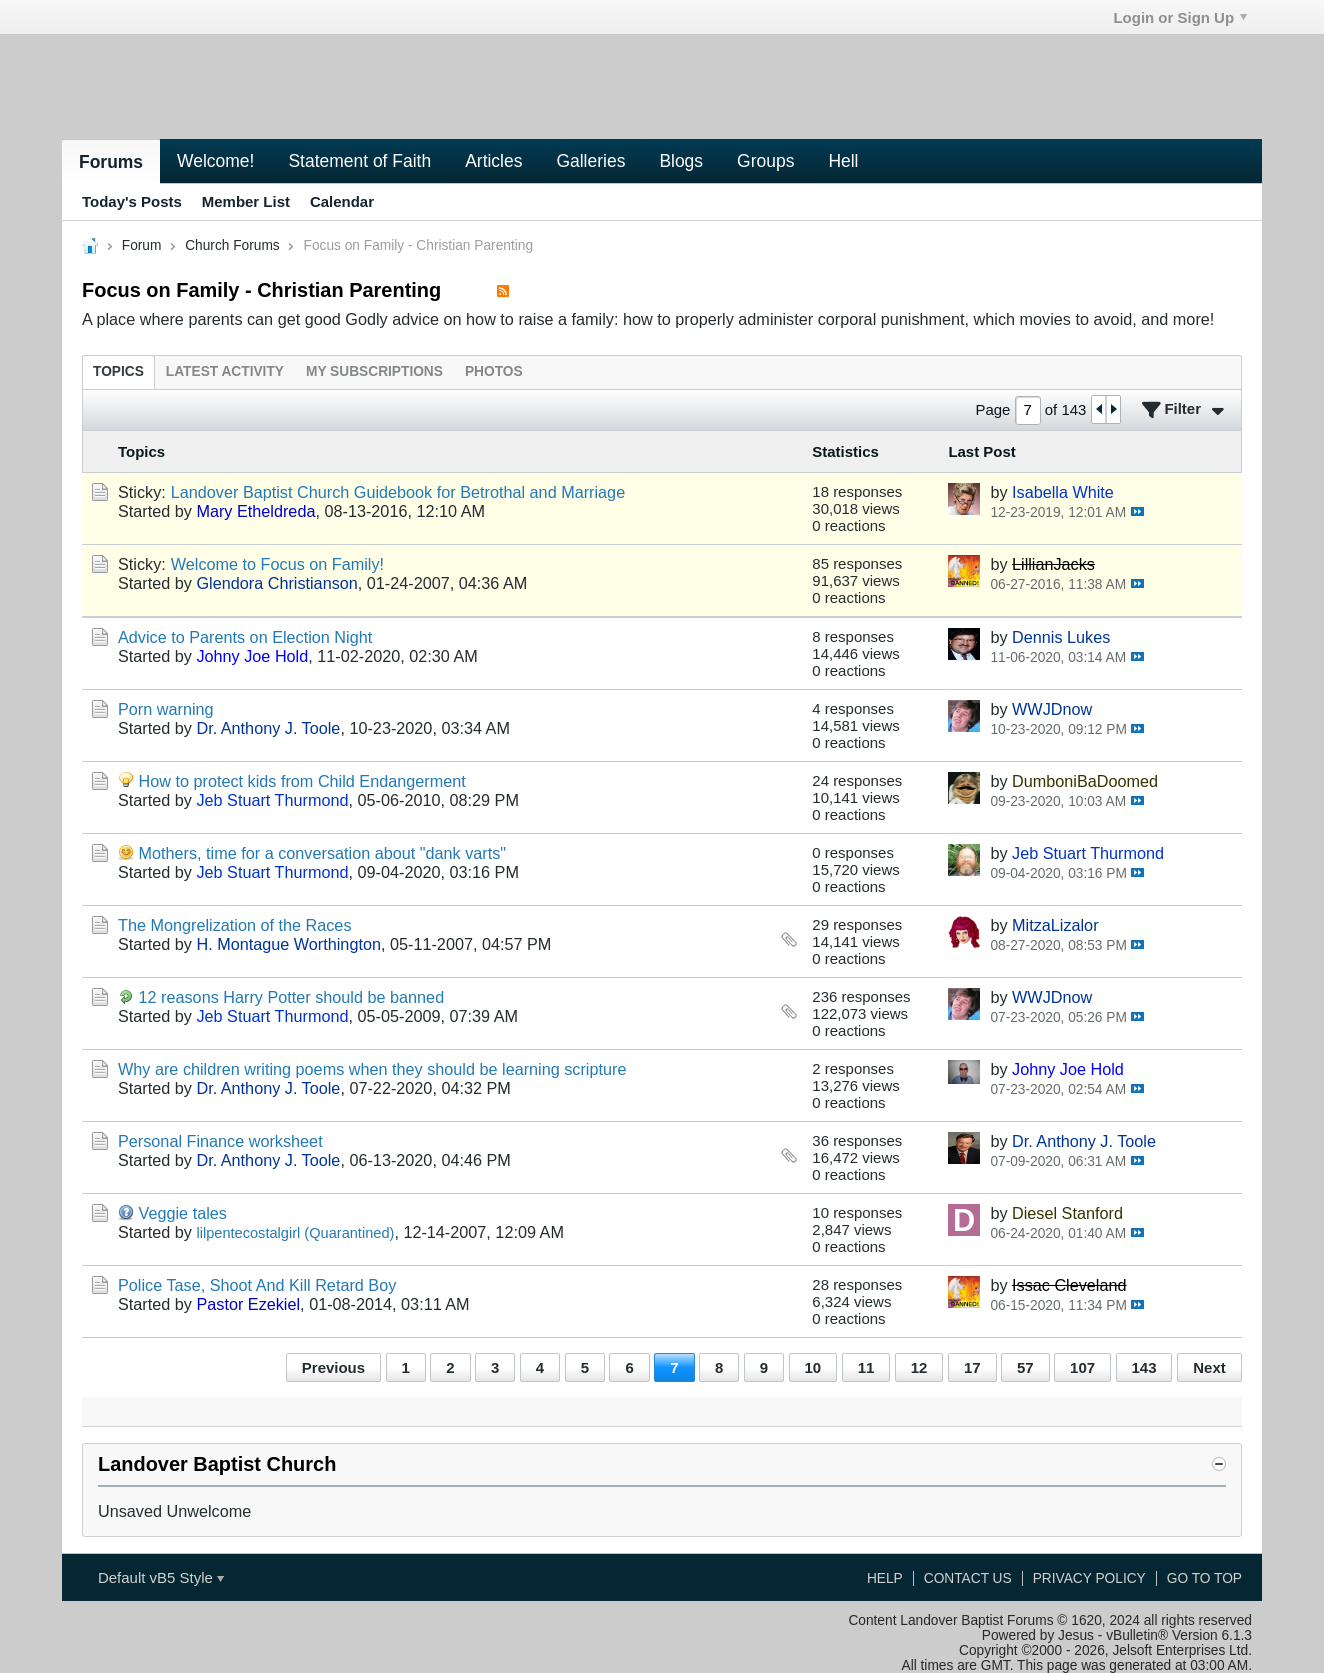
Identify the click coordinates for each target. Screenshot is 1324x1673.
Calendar (342, 201)
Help (885, 1578)
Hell (843, 161)
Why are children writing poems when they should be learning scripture (372, 1069)
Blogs (681, 161)
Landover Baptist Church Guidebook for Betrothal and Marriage (398, 492)
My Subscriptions (374, 371)
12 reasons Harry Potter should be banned (292, 997)
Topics (118, 371)
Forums (111, 162)
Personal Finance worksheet (220, 1141)
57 (1025, 1367)
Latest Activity (225, 371)
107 (1082, 1367)
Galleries (590, 161)
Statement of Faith (359, 161)
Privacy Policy (1089, 1578)
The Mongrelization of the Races (235, 925)
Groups (765, 161)
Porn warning (166, 709)
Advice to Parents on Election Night (245, 637)
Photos (494, 371)
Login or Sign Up (1180, 17)
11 (866, 1367)
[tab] (118, 371)
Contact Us (968, 1578)
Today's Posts (132, 201)
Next (1209, 1367)
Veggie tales (183, 1213)
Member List (246, 201)
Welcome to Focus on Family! (277, 564)
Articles (493, 161)
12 (919, 1367)
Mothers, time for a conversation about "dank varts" (323, 853)
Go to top (1204, 1578)
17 (972, 1367)
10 (813, 1367)
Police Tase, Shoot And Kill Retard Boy (257, 1285)
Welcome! (215, 161)
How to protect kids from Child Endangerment (302, 781)
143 (1144, 1367)
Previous (333, 1367)
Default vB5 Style (161, 1577)
